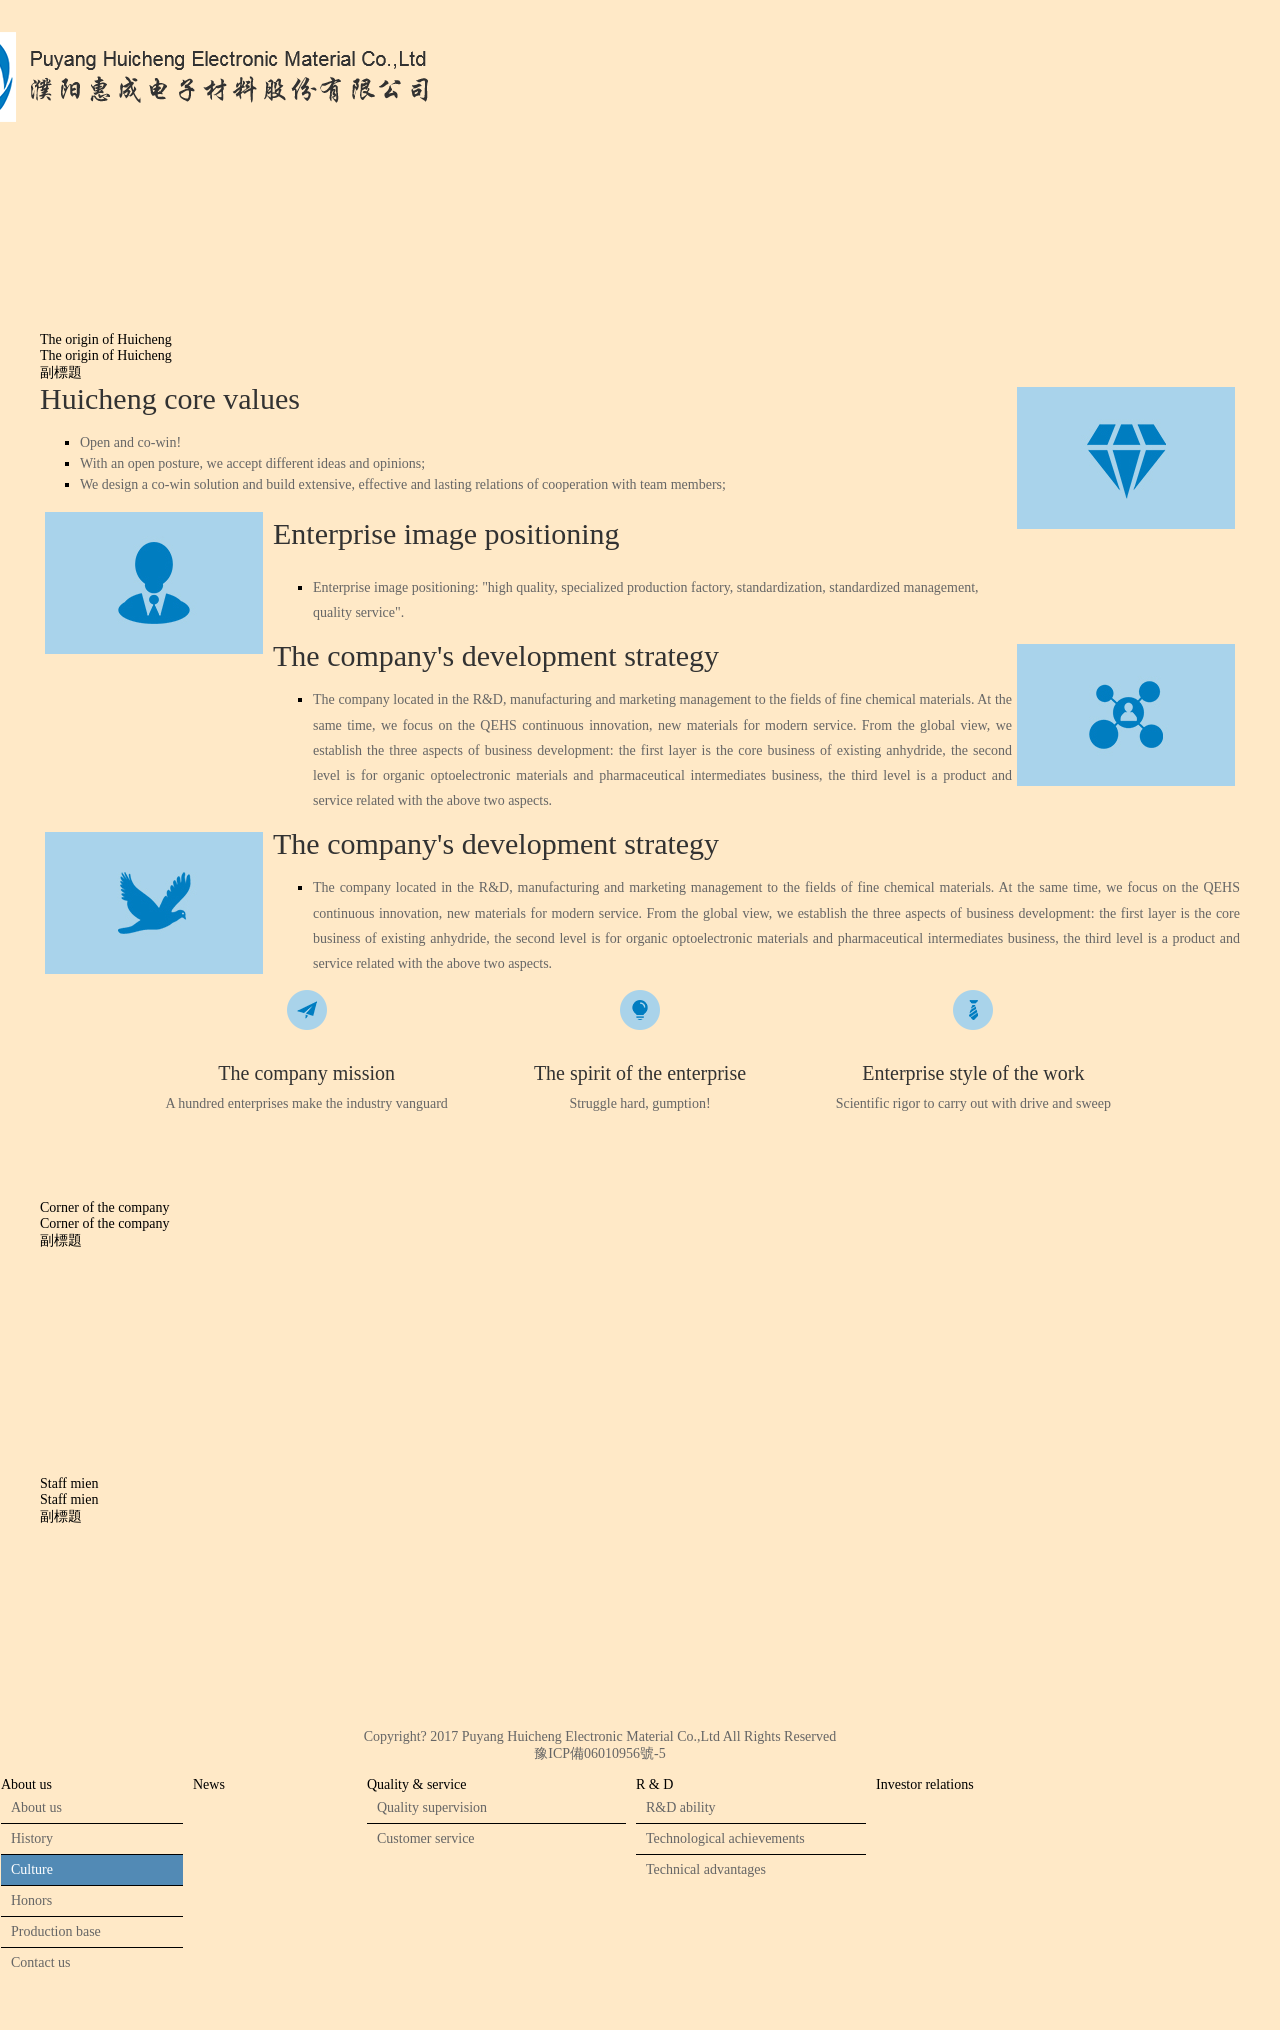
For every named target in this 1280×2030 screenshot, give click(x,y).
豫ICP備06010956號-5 (599, 1753)
